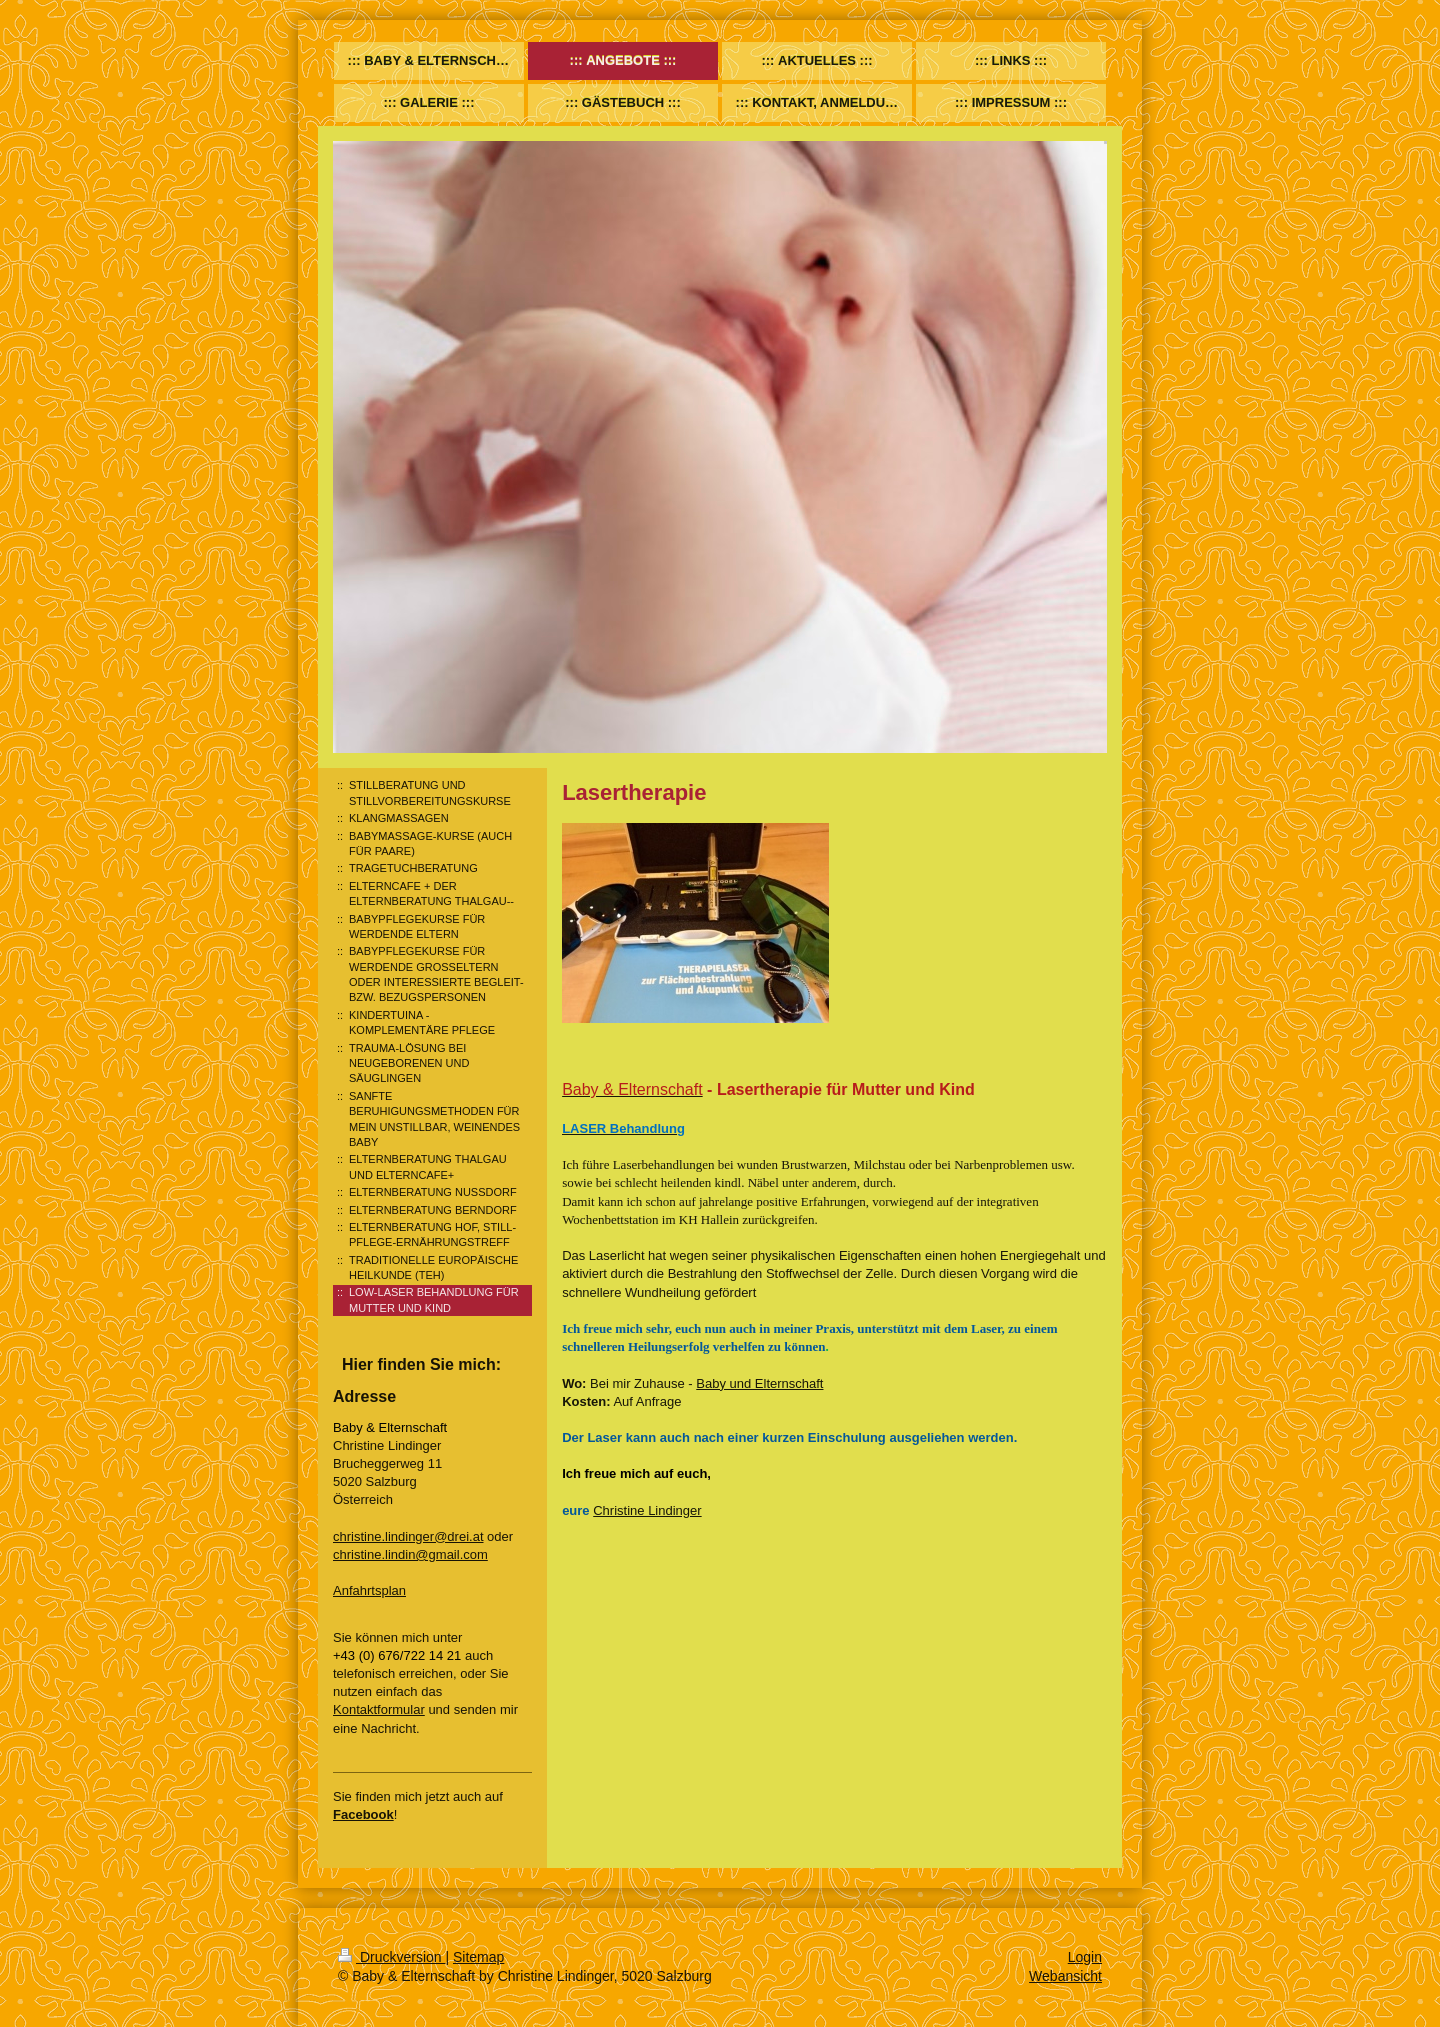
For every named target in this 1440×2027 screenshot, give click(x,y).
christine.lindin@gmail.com (410, 1554)
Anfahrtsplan (369, 1590)
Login (1085, 1957)
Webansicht (1065, 1976)
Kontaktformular (379, 1709)
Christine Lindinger (647, 1510)
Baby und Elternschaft (759, 1383)
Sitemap (478, 1957)
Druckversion (391, 1957)
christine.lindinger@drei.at (408, 1536)
